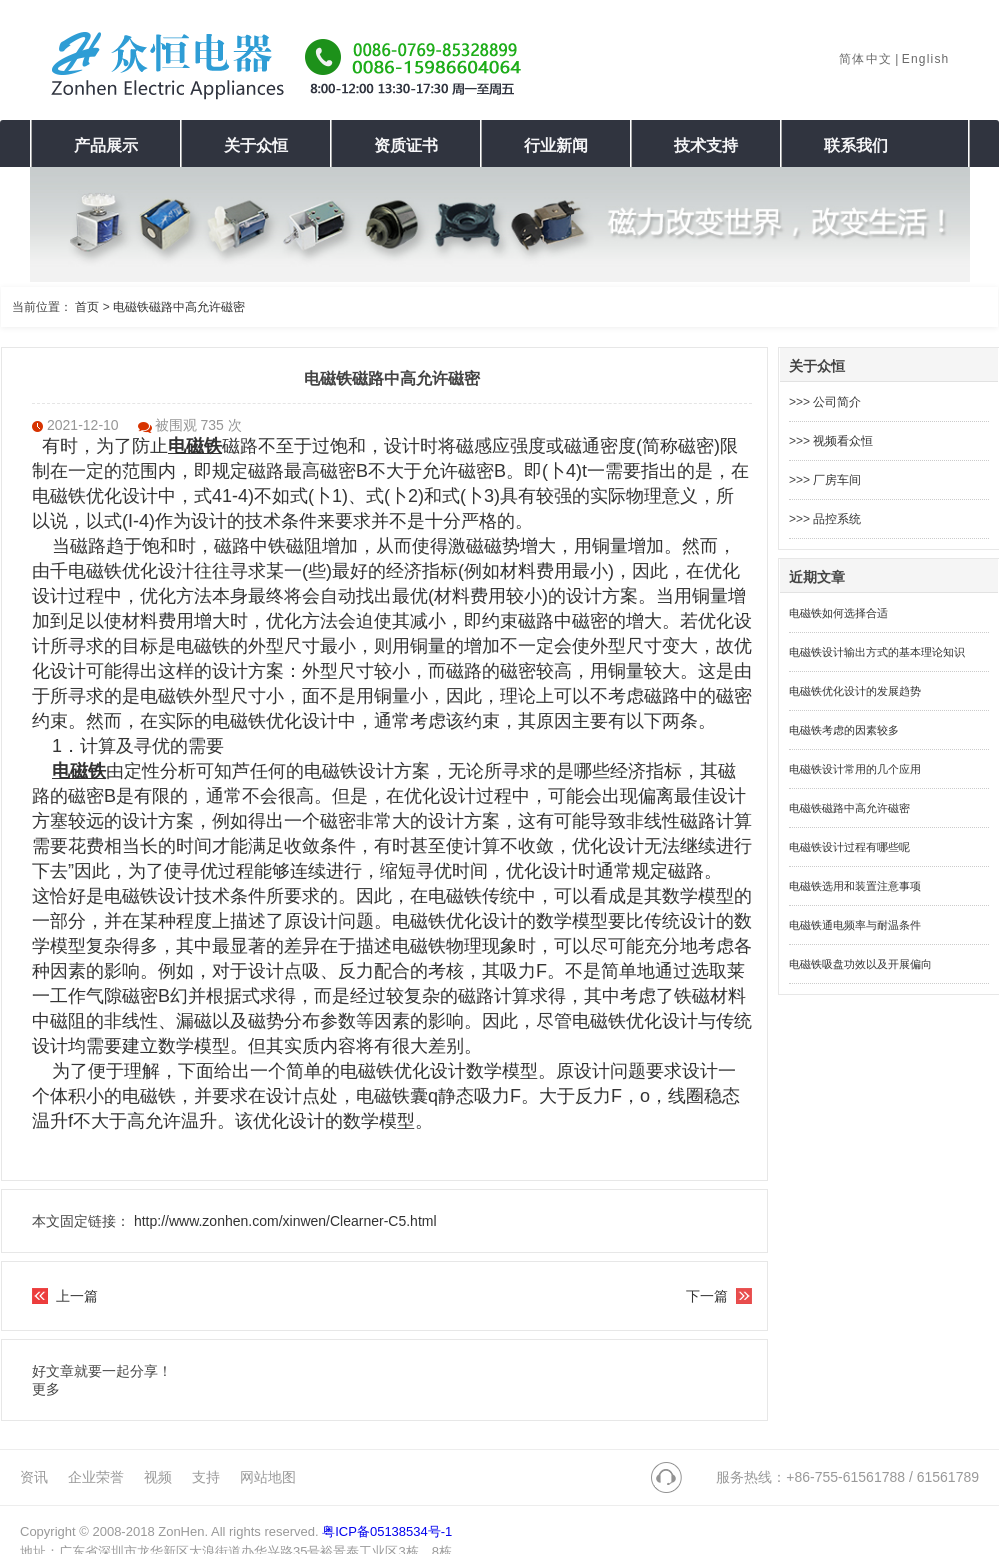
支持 (206, 1477)
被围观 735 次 (198, 425)
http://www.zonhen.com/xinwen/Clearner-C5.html (285, 1221)
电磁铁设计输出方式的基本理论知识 (877, 652)
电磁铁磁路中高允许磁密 (179, 307)
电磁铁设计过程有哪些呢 (849, 847)
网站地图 (268, 1477)
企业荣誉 (96, 1477)
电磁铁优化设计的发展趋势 (855, 691)
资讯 (34, 1477)
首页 (87, 307)
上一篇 (77, 1296)
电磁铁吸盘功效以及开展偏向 (860, 964)
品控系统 (837, 519)
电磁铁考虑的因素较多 (844, 730)
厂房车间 (837, 480)
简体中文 (865, 59)
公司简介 (837, 402)
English (926, 59)
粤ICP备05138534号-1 (387, 1531)
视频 (158, 1477)
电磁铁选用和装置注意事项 (855, 886)
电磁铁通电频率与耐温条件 (855, 925)
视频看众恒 (843, 441)
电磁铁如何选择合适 (838, 613)
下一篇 (707, 1296)
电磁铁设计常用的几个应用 (855, 769)
